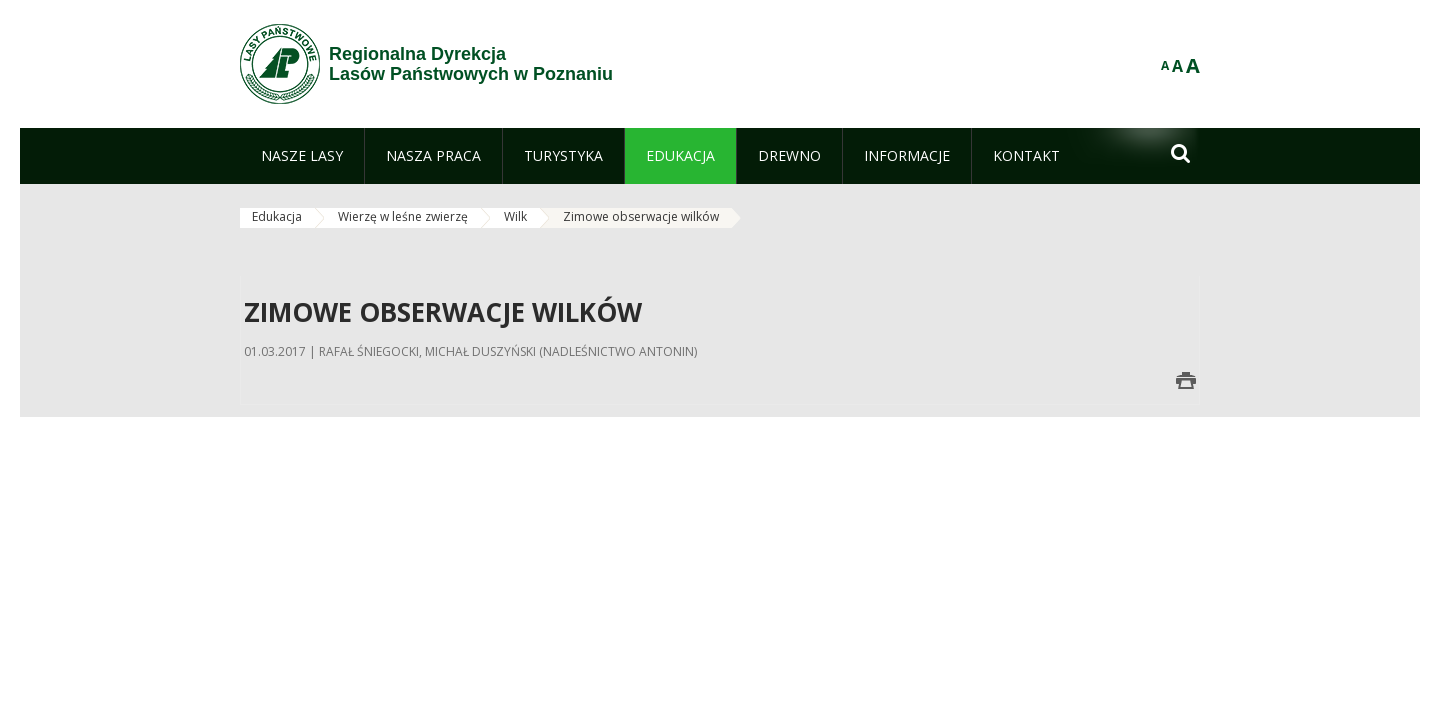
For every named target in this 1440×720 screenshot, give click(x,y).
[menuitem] (302, 156)
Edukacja (277, 216)
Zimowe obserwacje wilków (641, 216)
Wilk (515, 216)
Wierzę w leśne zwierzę (403, 216)
